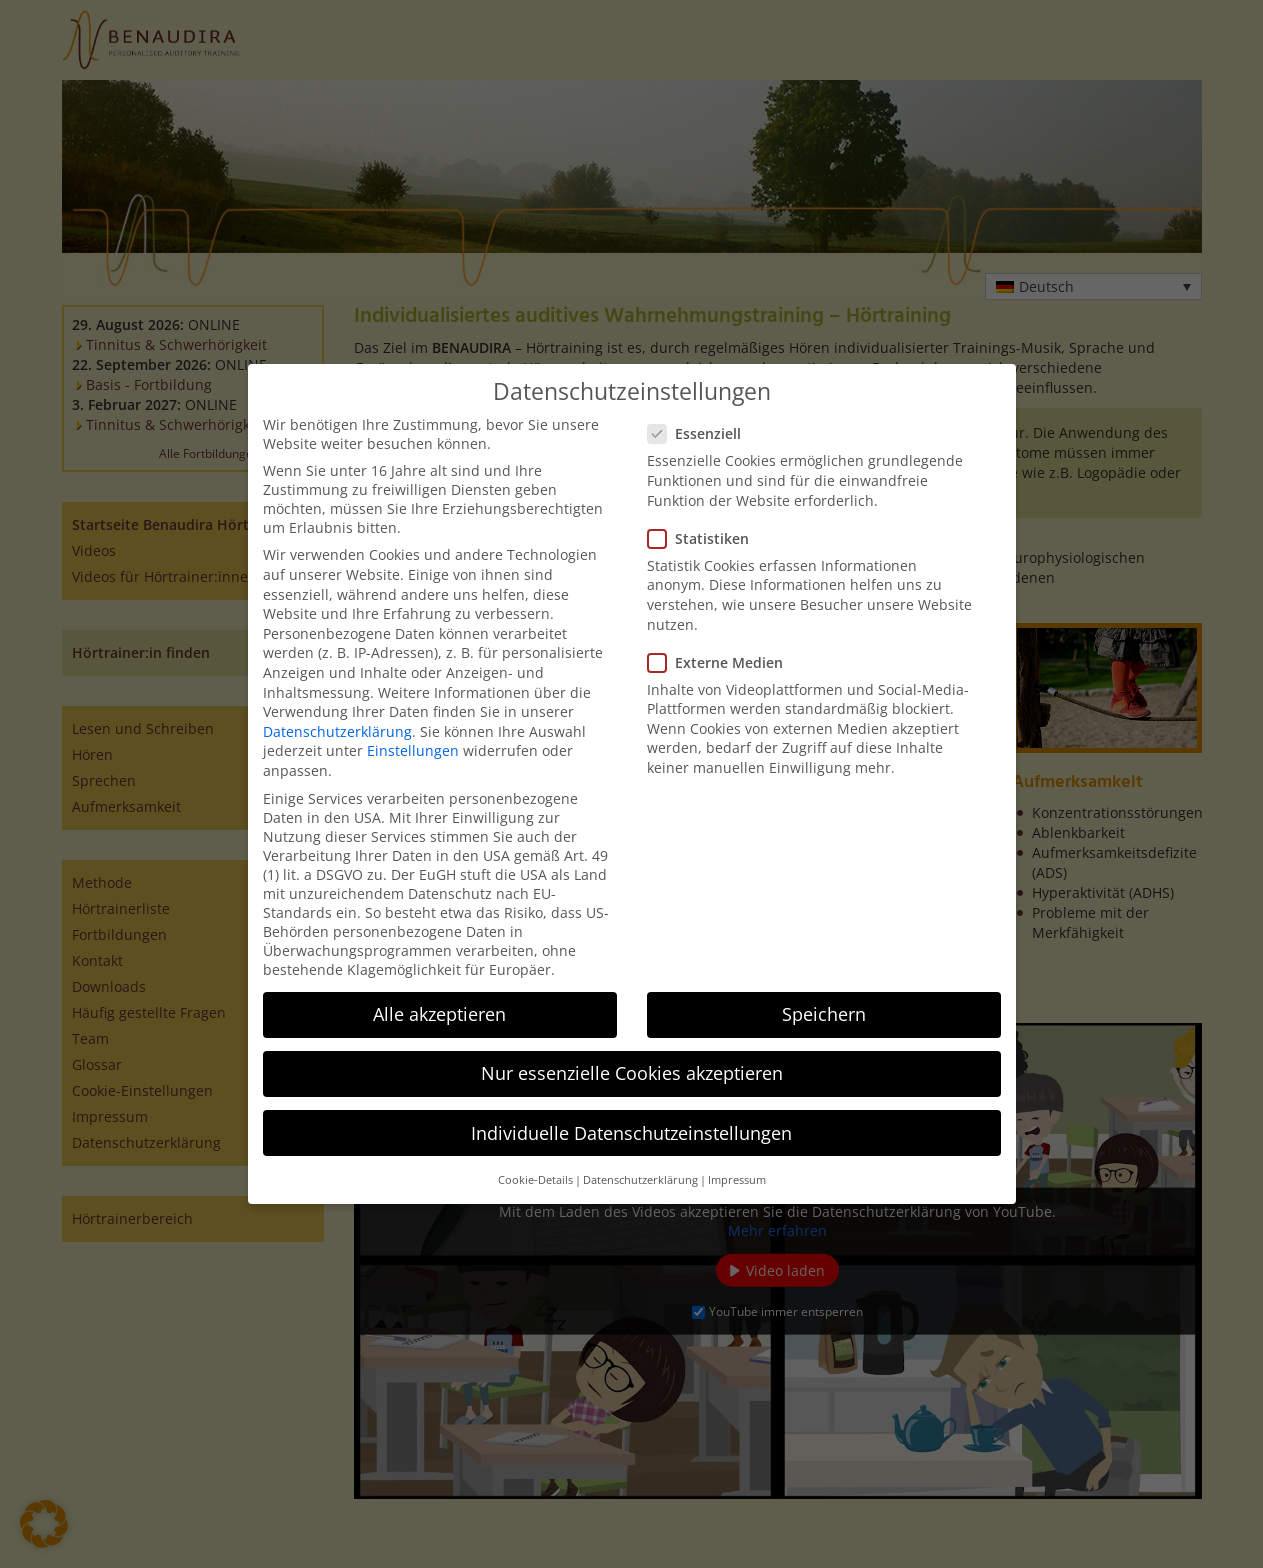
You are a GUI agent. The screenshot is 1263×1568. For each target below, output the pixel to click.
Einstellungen (413, 750)
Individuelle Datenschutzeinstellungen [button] (631, 1133)
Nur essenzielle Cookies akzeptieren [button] (632, 1073)
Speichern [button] (824, 1014)
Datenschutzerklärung (337, 731)
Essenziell (700, 433)
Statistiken (704, 538)
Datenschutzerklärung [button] (640, 1180)
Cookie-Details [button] (535, 1180)
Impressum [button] (737, 1180)
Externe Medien (721, 662)
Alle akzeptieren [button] (439, 1014)
